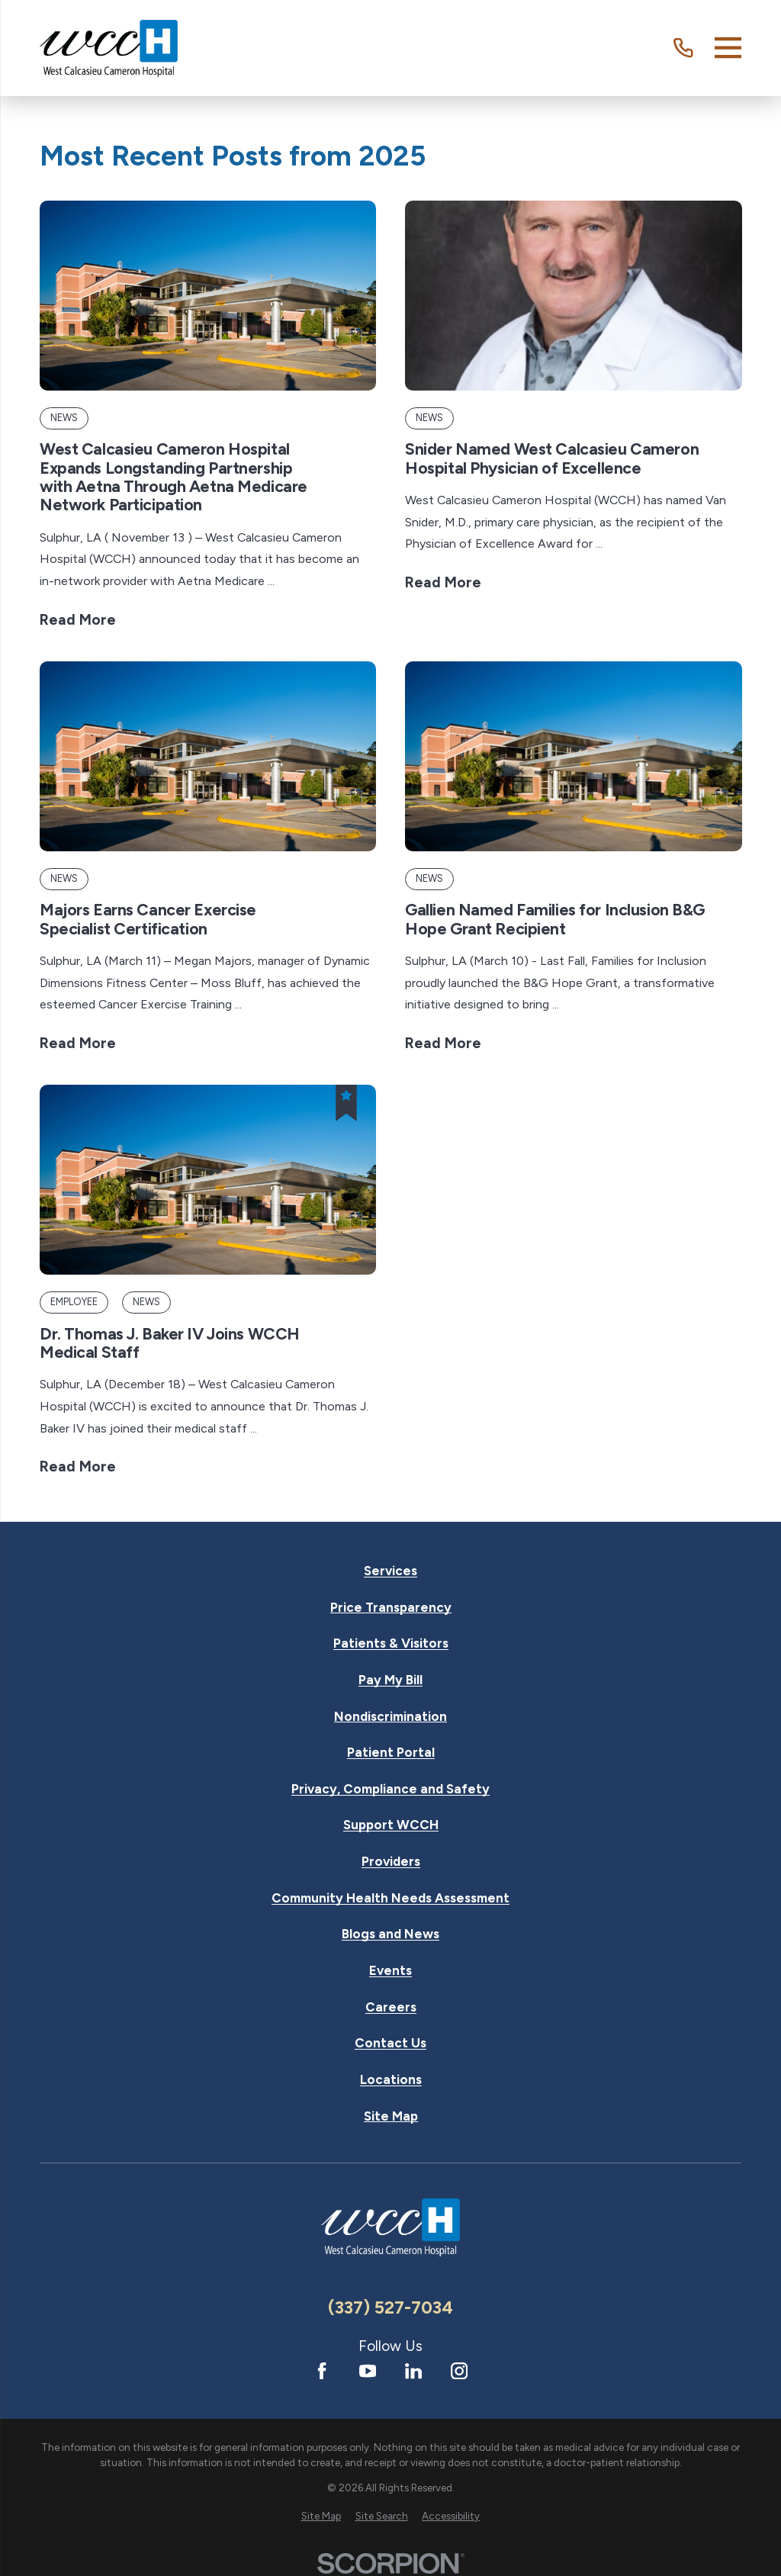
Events (390, 1970)
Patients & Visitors (390, 1643)
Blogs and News (390, 1934)
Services (390, 1571)
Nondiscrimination (390, 1716)
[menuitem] (321, 2516)
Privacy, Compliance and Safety (390, 1789)
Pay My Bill (390, 1680)
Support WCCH (391, 1825)
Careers (390, 2007)
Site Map (391, 2116)
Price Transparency (391, 1607)
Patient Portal (391, 1752)
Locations (391, 2079)
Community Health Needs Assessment (390, 1898)
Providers (391, 1861)
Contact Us (390, 2043)
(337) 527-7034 (390, 2307)
